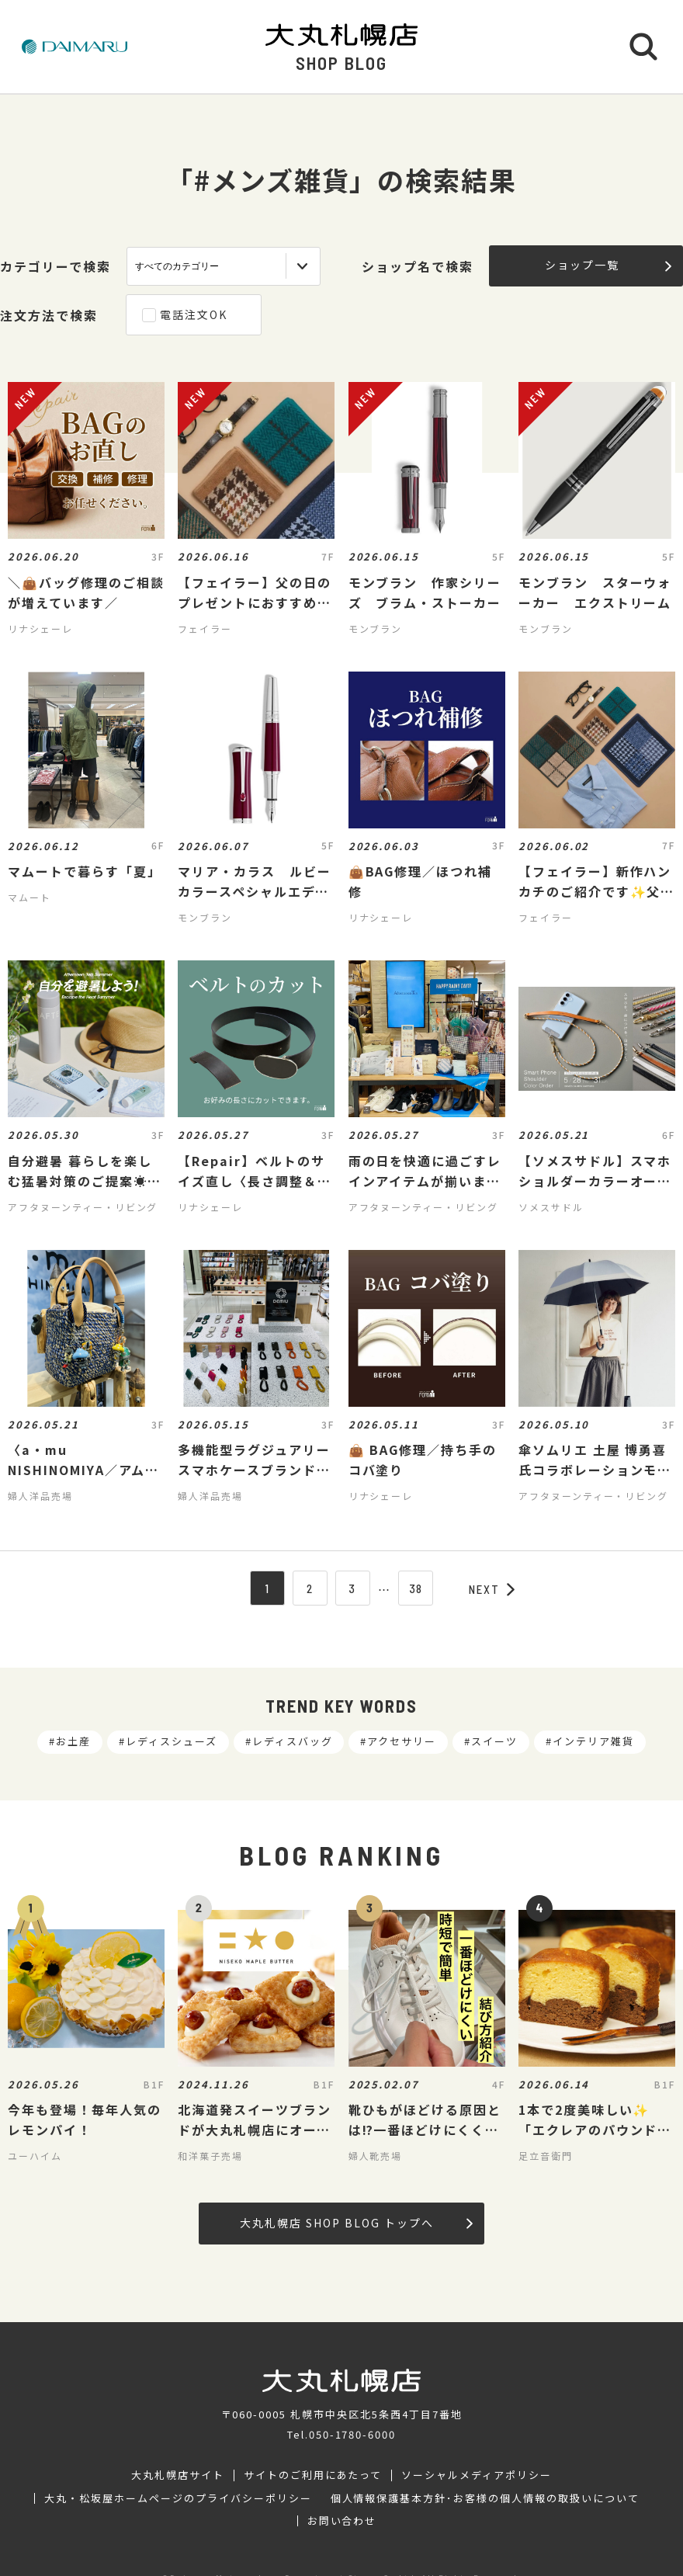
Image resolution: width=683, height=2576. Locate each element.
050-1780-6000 (352, 2434)
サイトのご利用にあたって (313, 2475)
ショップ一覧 (608, 265)
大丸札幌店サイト (177, 2475)
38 (416, 1588)
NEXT (492, 1589)
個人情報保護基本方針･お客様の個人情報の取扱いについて (485, 2498)
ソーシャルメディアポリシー (476, 2475)
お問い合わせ (342, 2520)
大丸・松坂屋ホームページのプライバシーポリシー (177, 2498)
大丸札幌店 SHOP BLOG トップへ (356, 2223)
